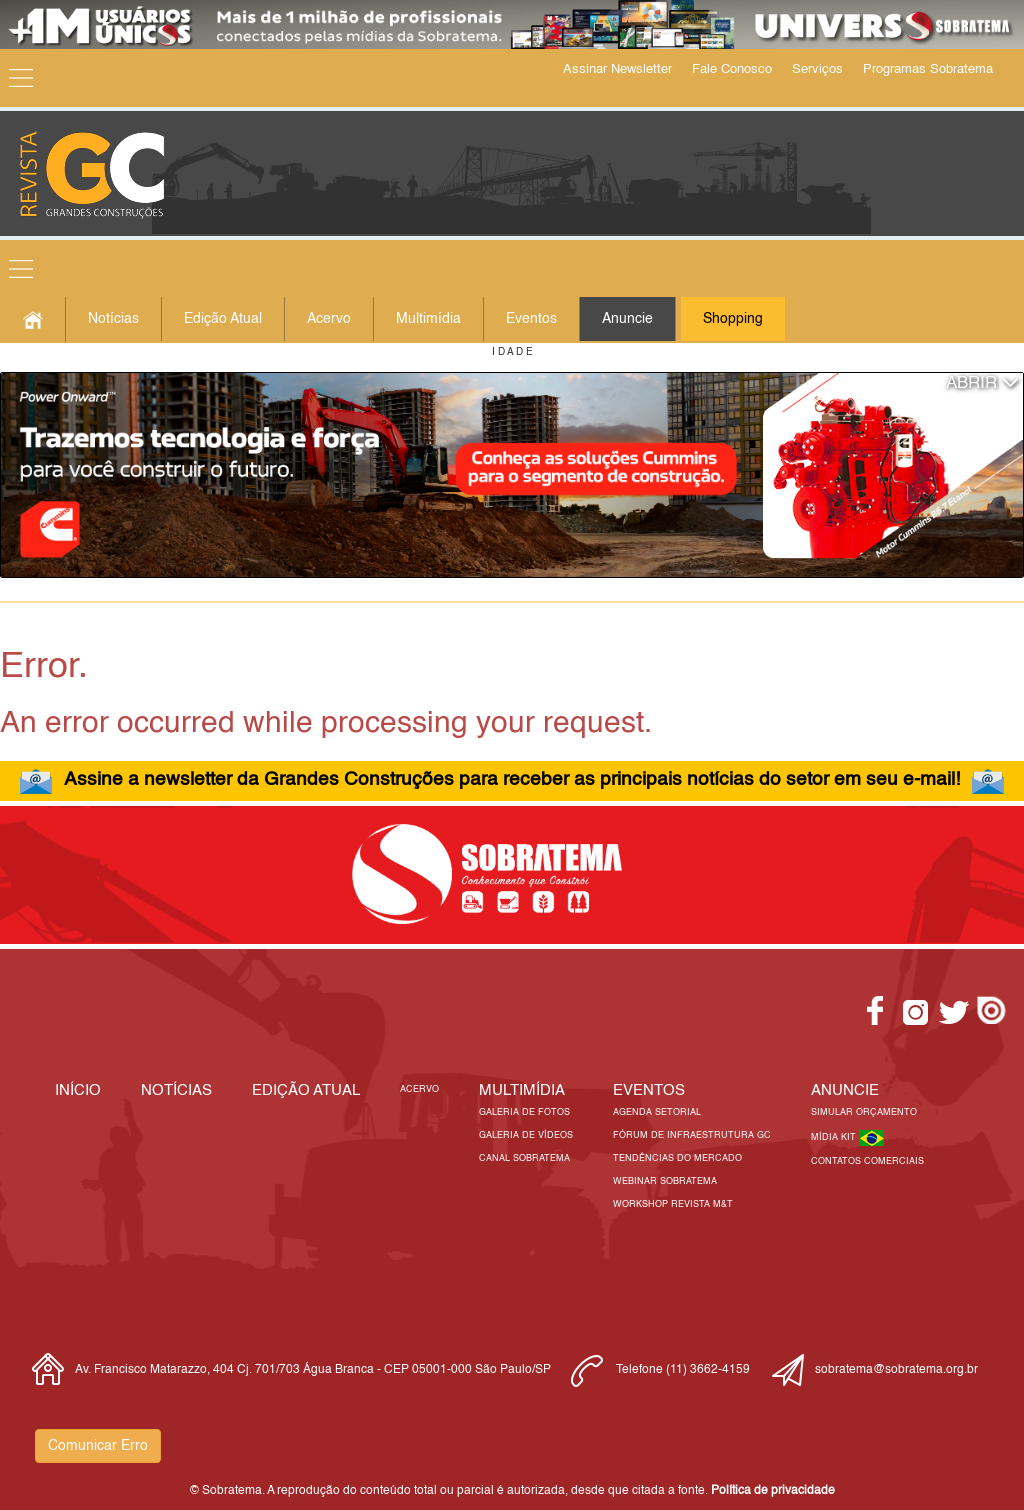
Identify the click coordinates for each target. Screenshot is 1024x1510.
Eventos (531, 319)
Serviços (817, 69)
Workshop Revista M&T (673, 1204)
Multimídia (428, 319)
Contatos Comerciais (867, 1161)
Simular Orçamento (864, 1112)
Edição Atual (223, 319)
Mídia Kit (835, 1137)
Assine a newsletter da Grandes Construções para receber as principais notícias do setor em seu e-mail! (512, 779)
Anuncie (627, 319)
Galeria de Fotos (524, 1112)
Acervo (329, 319)
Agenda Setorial (657, 1112)
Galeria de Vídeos (526, 1135)
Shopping (733, 319)
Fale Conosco (732, 69)
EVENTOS (649, 1090)
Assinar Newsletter (617, 69)
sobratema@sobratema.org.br (896, 1370)
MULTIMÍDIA (522, 1090)
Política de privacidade (773, 1491)
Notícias (113, 319)
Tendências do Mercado (677, 1158)
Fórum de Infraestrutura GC (692, 1135)
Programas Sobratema (928, 69)
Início (78, 1090)
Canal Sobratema (524, 1158)
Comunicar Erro (98, 1446)
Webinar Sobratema (665, 1181)
